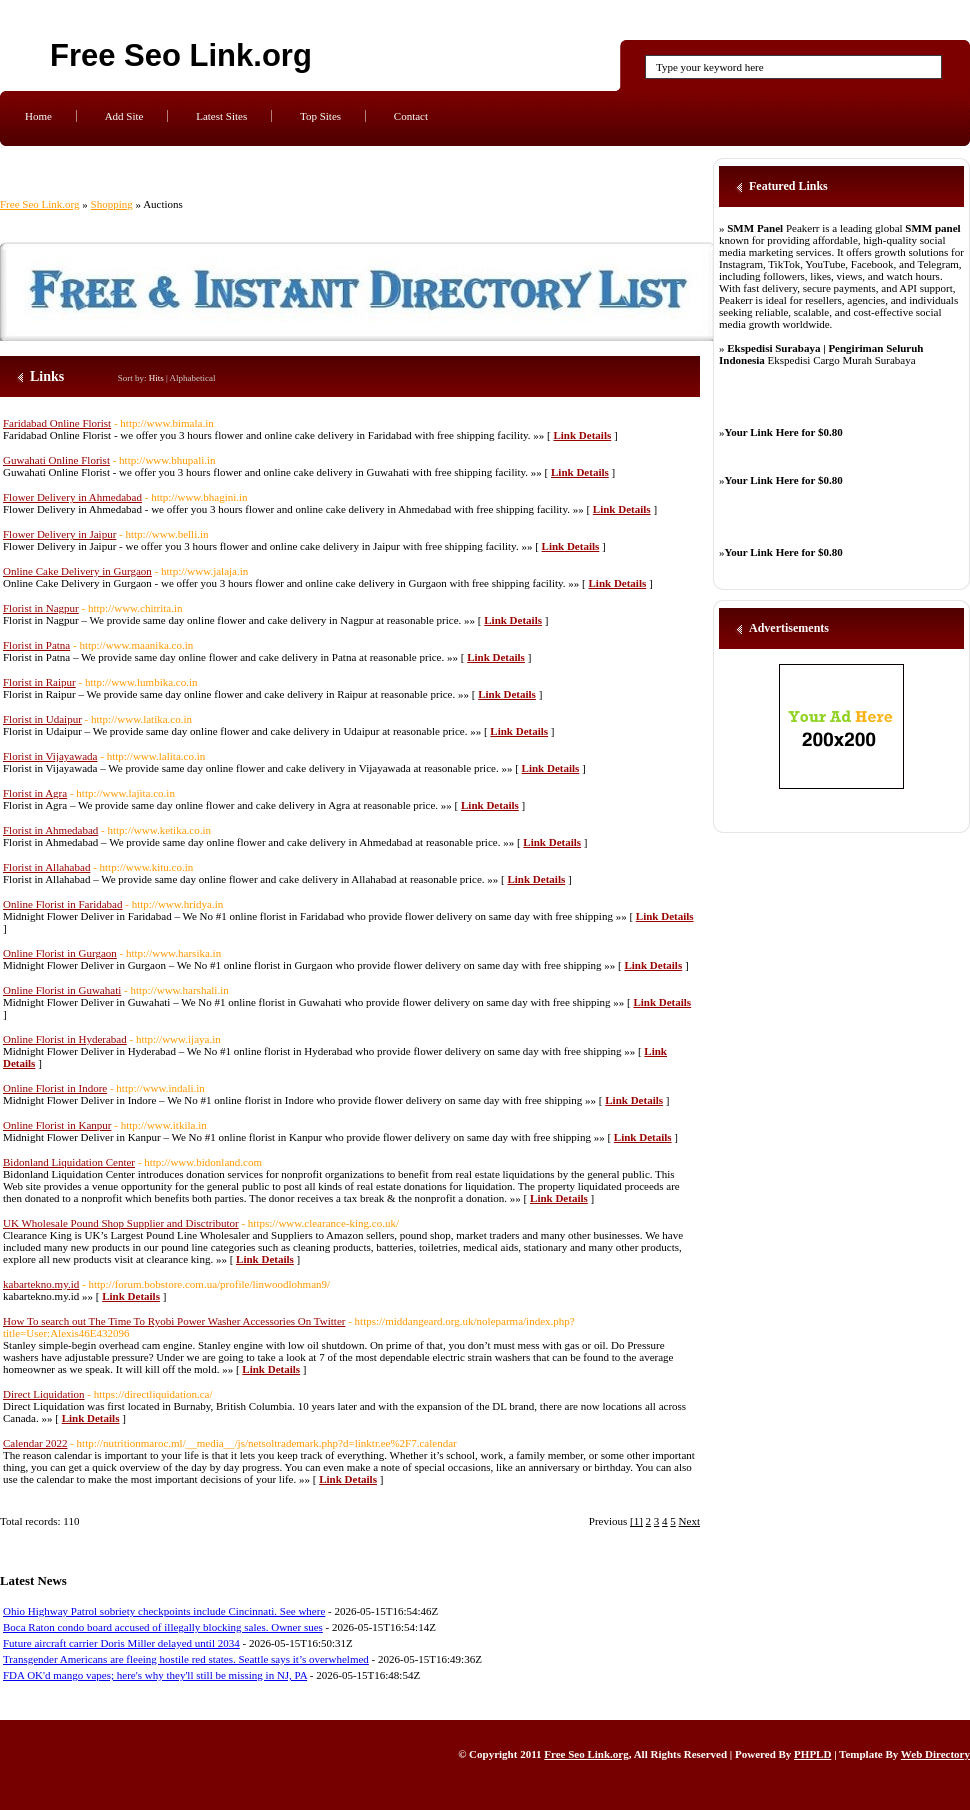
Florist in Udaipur (42, 719)
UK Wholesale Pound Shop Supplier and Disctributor (121, 1223)
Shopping (112, 204)
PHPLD (812, 1754)
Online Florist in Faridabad (62, 904)
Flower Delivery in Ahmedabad (72, 497)
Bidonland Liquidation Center (69, 1162)
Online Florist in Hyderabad (65, 1039)
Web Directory (935, 1754)
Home (38, 116)
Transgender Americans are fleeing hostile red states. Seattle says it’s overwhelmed (186, 1659)
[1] (636, 1521)
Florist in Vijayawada (50, 756)
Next (689, 1521)
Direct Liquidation (44, 1394)
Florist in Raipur (39, 682)
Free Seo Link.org (181, 55)
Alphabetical (193, 378)
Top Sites (320, 116)
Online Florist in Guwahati (62, 990)
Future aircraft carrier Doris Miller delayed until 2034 (121, 1643)
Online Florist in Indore (55, 1088)
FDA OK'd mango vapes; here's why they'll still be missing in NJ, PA (155, 1675)
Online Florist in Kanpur (57, 1125)
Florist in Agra (35, 793)
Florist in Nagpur (41, 608)
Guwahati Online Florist (56, 460)
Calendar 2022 (35, 1443)
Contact (411, 116)
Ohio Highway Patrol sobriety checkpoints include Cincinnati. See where (164, 1611)
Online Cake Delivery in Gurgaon (77, 571)
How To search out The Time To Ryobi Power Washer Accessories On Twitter (174, 1321)
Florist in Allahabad (46, 867)
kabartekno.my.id (41, 1284)
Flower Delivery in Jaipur (59, 534)
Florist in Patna (36, 645)
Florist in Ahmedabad (50, 830)
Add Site (124, 116)
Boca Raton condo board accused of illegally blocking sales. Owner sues (163, 1627)
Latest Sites (221, 116)
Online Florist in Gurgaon (60, 953)
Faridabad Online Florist (57, 423)
